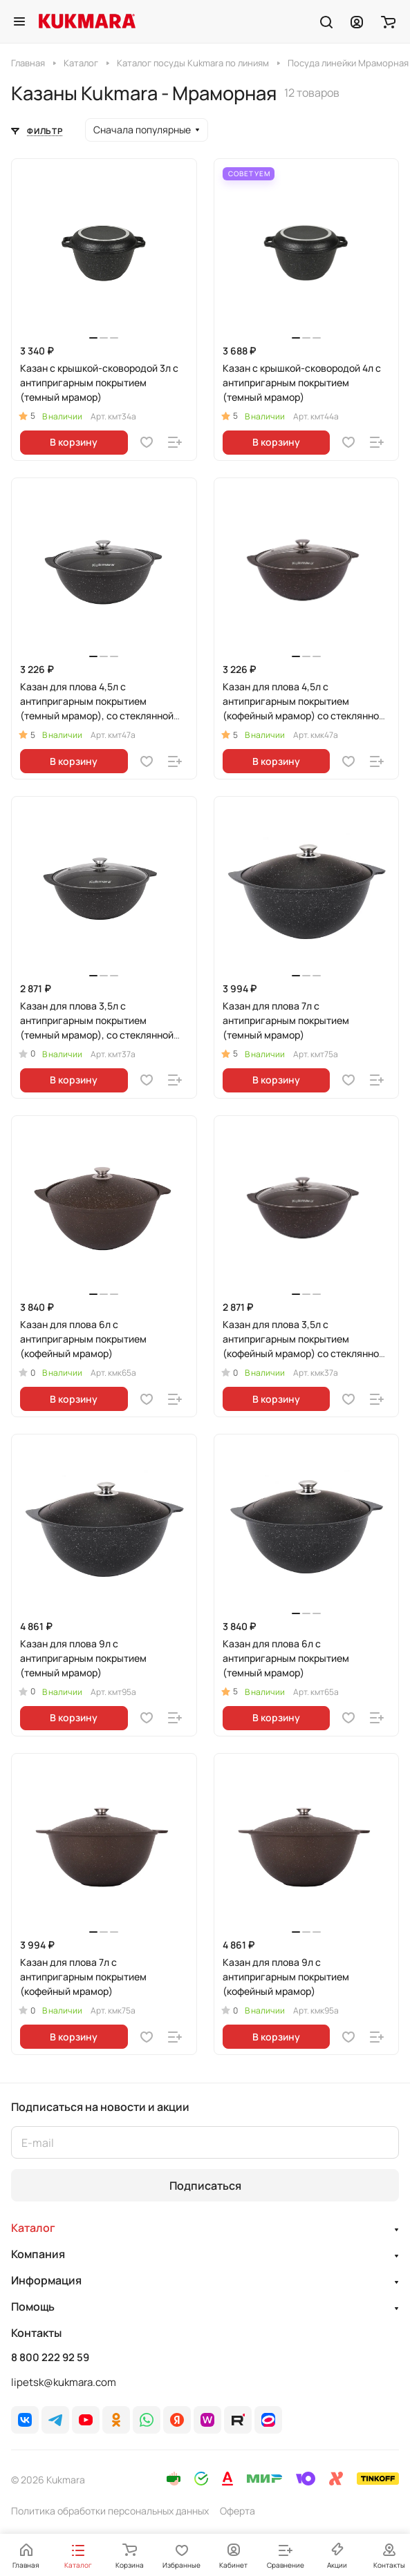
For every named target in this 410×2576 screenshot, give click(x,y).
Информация (46, 2280)
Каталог (33, 2227)
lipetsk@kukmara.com (63, 2382)
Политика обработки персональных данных (110, 2510)
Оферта (237, 2510)
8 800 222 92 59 (50, 2357)
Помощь (33, 2306)
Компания (38, 2254)
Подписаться (205, 2185)
